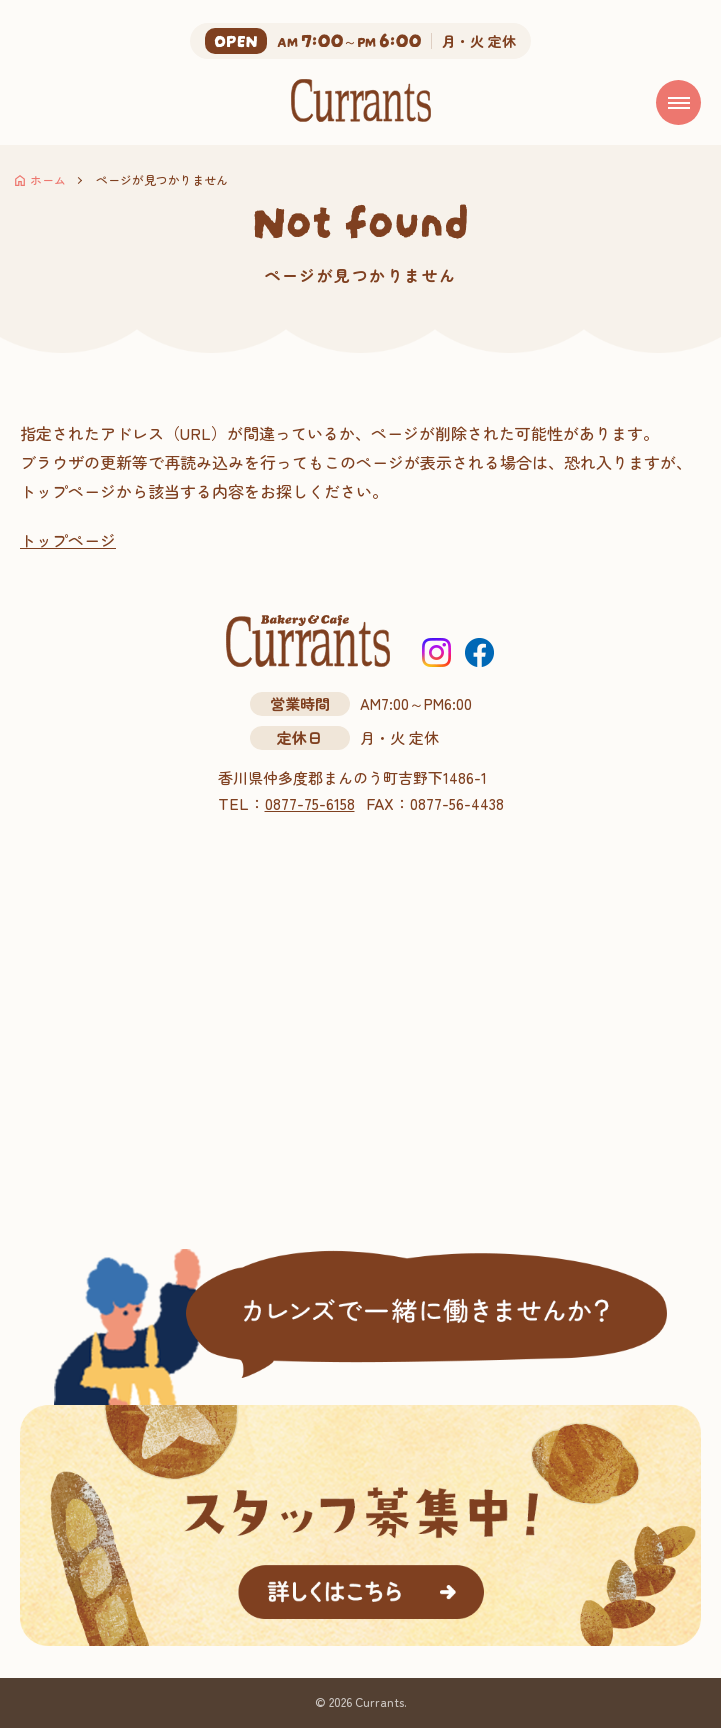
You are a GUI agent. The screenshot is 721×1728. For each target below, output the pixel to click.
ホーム (48, 179)
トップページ (68, 540)
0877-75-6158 (310, 803)
